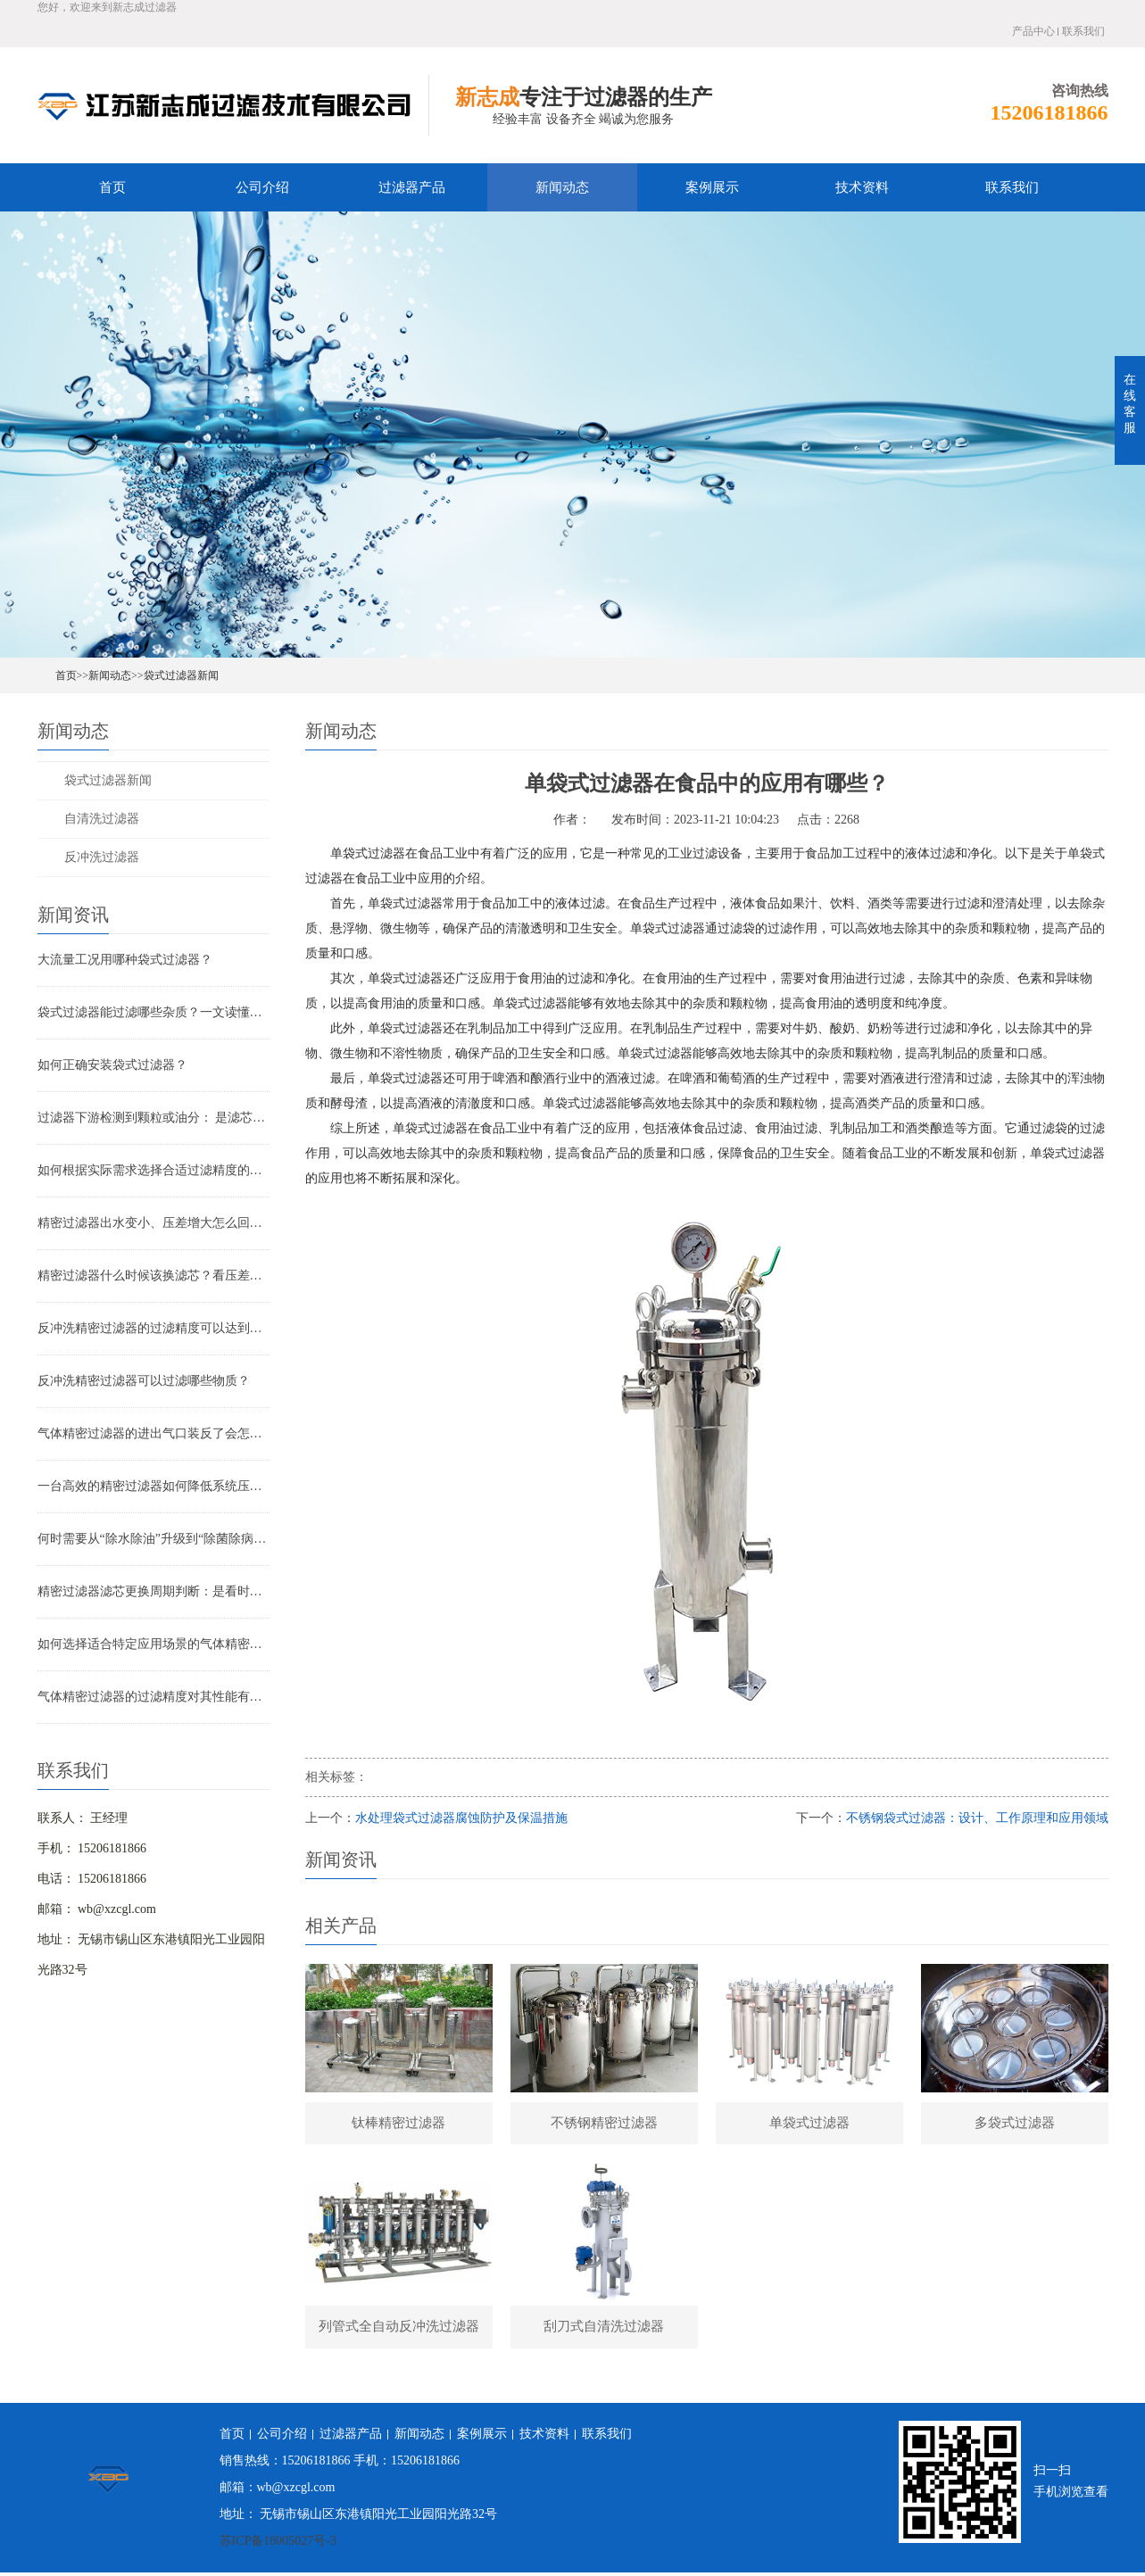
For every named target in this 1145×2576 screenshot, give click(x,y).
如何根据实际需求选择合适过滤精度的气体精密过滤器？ (153, 1170)
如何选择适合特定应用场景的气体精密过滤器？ (153, 1644)
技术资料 (862, 187)
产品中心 (1033, 31)
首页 (112, 187)
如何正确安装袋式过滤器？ (112, 1065)
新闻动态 (562, 187)
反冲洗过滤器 (101, 857)
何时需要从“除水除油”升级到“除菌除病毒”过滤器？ (153, 1538)
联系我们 (1083, 31)
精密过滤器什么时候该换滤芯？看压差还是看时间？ (153, 1275)
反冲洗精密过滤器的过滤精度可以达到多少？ (153, 1328)
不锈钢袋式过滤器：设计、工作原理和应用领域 (977, 1818)
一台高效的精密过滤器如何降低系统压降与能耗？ (153, 1486)
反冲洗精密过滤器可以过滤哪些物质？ (143, 1380)
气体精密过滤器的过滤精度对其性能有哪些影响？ (153, 1696)
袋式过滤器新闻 (181, 675)
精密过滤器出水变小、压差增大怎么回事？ (153, 1223)
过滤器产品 (411, 187)
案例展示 (712, 187)
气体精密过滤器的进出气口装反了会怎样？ (153, 1433)
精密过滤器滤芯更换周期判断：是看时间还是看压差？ (153, 1591)
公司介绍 (262, 187)
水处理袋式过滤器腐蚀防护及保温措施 (461, 1818)
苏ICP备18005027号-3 (278, 2544)
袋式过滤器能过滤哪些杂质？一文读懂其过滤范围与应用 (153, 1012)
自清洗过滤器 (101, 818)
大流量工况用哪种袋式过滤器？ (124, 959)
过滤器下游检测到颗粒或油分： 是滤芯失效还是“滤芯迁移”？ (153, 1117)
